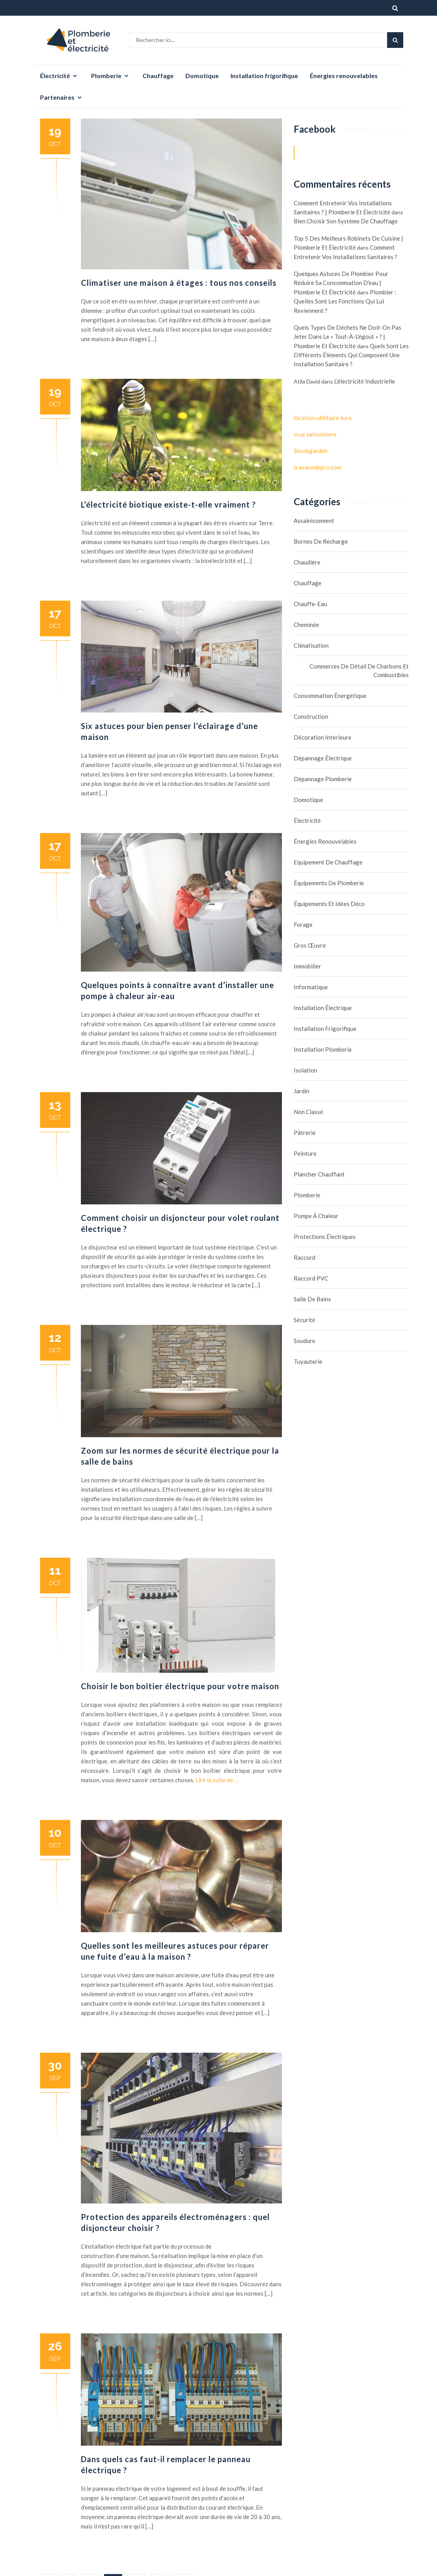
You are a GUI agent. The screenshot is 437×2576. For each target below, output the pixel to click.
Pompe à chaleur (316, 1215)
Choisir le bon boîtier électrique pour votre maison (180, 1686)
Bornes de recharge (321, 541)
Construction (311, 716)
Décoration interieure (322, 737)
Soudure (304, 1340)
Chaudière (307, 562)
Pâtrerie (305, 1132)
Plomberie (106, 75)
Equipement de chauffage (328, 862)
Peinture (305, 1153)
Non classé (308, 1111)
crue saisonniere (315, 434)
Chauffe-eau (310, 603)
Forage (303, 924)
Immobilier (307, 966)
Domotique (202, 75)
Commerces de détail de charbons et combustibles (359, 670)
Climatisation (311, 645)
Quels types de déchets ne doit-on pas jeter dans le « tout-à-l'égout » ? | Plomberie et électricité (347, 336)
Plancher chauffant (319, 1174)
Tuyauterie (308, 1361)
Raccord (304, 1257)
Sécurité (304, 1319)
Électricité (55, 75)
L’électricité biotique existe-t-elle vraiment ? (168, 504)
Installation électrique (323, 1007)
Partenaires (57, 97)
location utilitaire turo (323, 417)
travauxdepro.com (317, 467)
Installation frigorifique (264, 75)
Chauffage (158, 75)
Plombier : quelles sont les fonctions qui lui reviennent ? (345, 301)
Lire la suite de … (217, 1779)
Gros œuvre (310, 945)
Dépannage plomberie (323, 778)
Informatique (311, 986)
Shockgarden (310, 450)
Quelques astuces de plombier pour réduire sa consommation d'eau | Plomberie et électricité (341, 283)
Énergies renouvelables (344, 75)
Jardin (301, 1090)
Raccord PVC (311, 1278)
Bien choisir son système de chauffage (346, 221)
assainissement (314, 520)
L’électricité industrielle (364, 381)
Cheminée (306, 624)
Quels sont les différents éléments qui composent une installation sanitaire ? (351, 355)
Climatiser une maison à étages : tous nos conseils (178, 282)
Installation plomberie (323, 1049)
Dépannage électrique (323, 758)
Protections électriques (325, 1236)
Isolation (305, 1070)
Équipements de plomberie (329, 882)
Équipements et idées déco (329, 903)
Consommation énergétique (330, 695)
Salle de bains (312, 1299)
